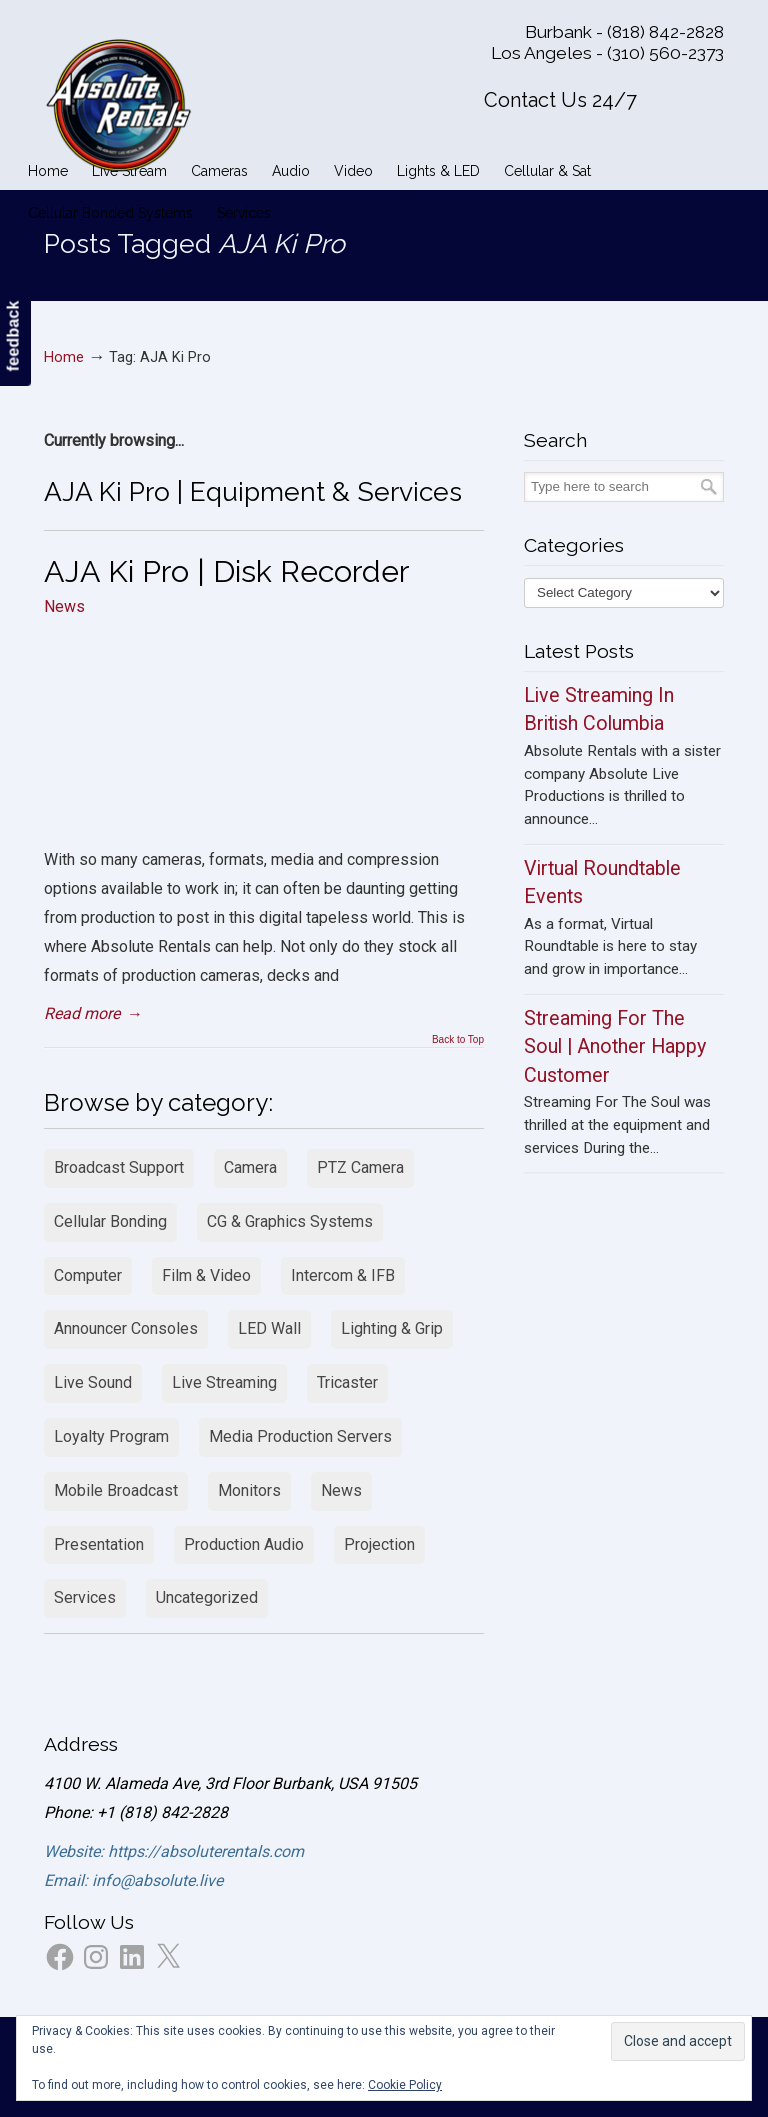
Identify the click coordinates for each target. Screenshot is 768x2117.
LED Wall (269, 1328)
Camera (250, 1167)
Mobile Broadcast (116, 1490)
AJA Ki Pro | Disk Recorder (226, 571)
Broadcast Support (119, 1167)
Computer (88, 1275)
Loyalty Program (111, 1436)
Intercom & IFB (343, 1275)
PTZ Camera (360, 1167)
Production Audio (244, 1544)
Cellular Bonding (110, 1221)
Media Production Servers (300, 1436)
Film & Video (206, 1275)
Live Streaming (224, 1382)
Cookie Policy (405, 2085)
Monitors (249, 1490)
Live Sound (93, 1382)
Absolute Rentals (119, 101)
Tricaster (347, 1382)
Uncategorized (207, 1597)
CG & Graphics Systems (290, 1221)
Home (64, 357)
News (64, 606)
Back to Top (458, 1040)
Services (85, 1597)
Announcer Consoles (126, 1328)
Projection (379, 1544)
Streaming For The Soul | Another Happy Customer (615, 1047)
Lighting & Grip (392, 1328)
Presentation (99, 1544)
